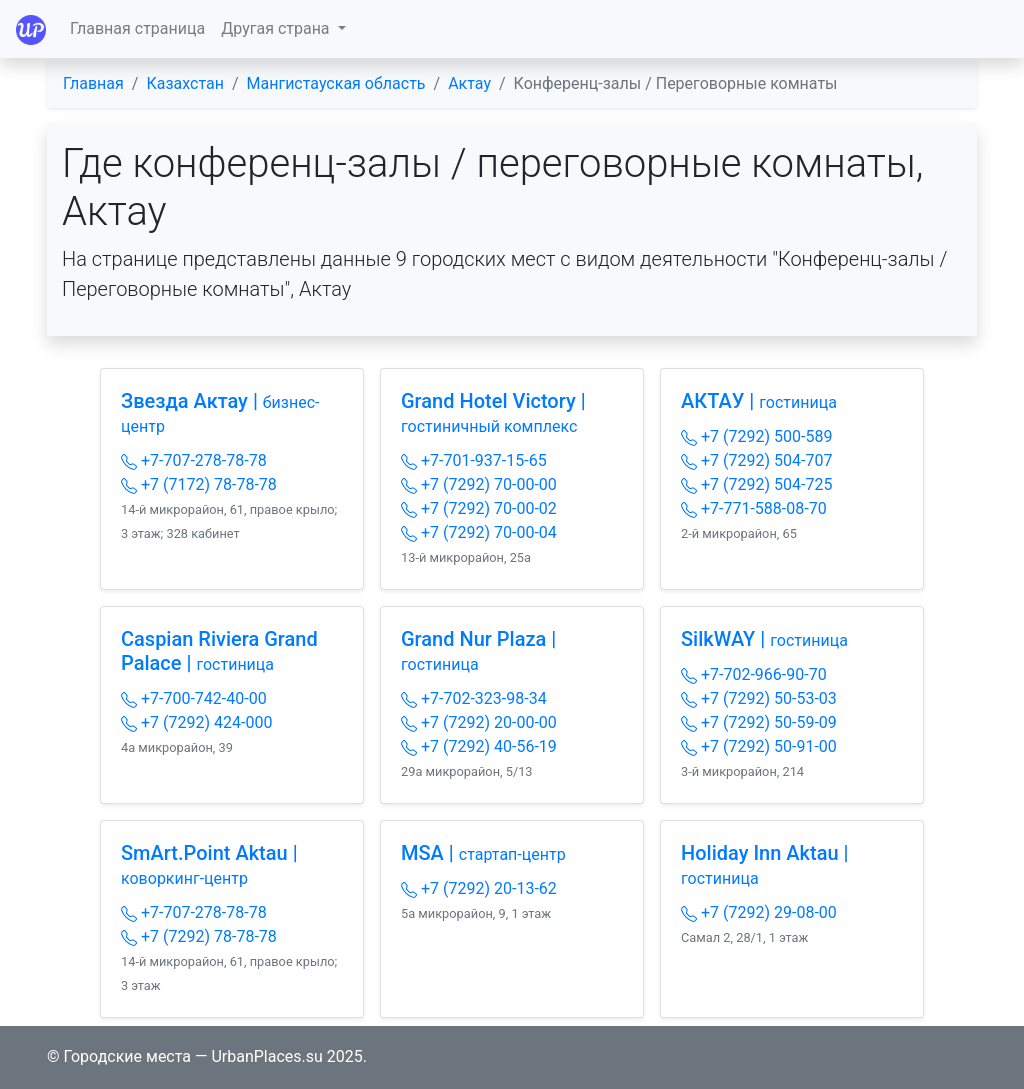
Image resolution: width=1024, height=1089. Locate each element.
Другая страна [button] (277, 28)
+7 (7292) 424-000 (196, 722)
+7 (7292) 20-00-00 (479, 722)
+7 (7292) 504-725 (756, 484)
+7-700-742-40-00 (194, 698)
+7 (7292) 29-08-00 (759, 912)
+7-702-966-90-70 (754, 674)
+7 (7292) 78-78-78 (199, 936)
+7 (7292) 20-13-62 (479, 888)
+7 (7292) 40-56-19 (479, 746)
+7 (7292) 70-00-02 (479, 508)
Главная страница (137, 28)
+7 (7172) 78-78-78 (199, 484)
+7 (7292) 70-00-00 (479, 484)
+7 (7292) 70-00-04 (479, 532)
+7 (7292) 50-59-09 (759, 722)
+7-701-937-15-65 (474, 460)
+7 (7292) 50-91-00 (759, 746)
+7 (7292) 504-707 (756, 460)
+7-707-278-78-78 (194, 460)
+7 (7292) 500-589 (756, 436)
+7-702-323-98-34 (474, 698)
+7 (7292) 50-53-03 (759, 698)
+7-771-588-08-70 (754, 508)
